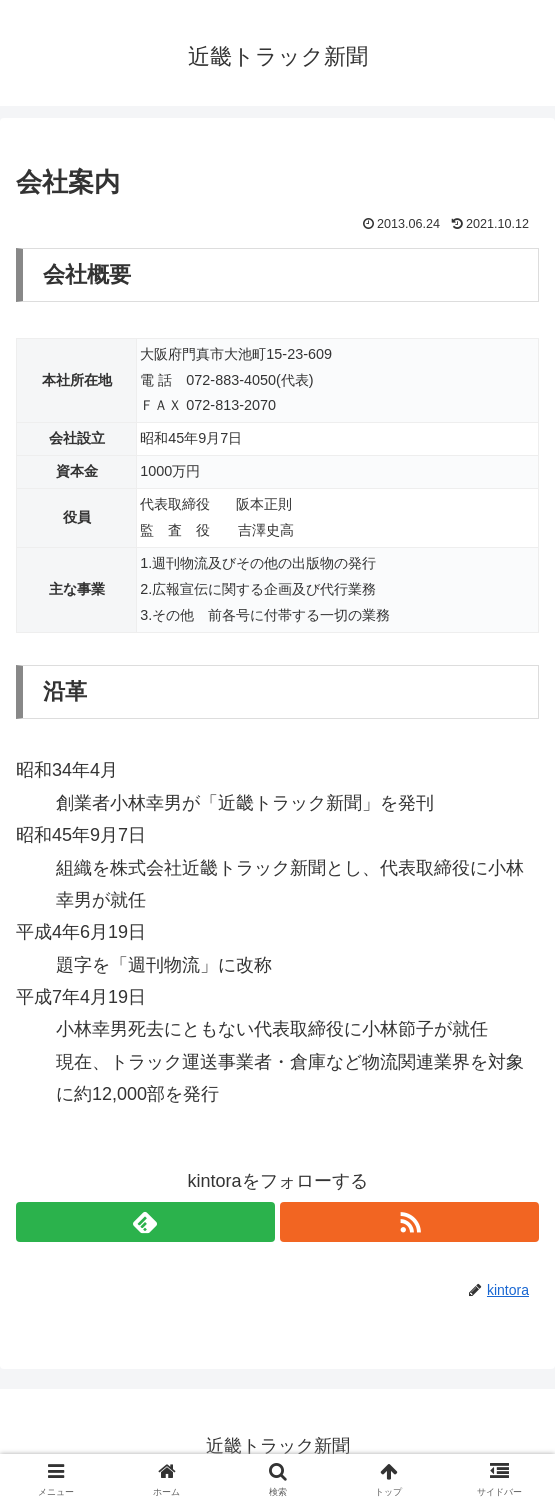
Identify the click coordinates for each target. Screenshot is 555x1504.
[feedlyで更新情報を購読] (145, 1222)
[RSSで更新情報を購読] (409, 1222)
